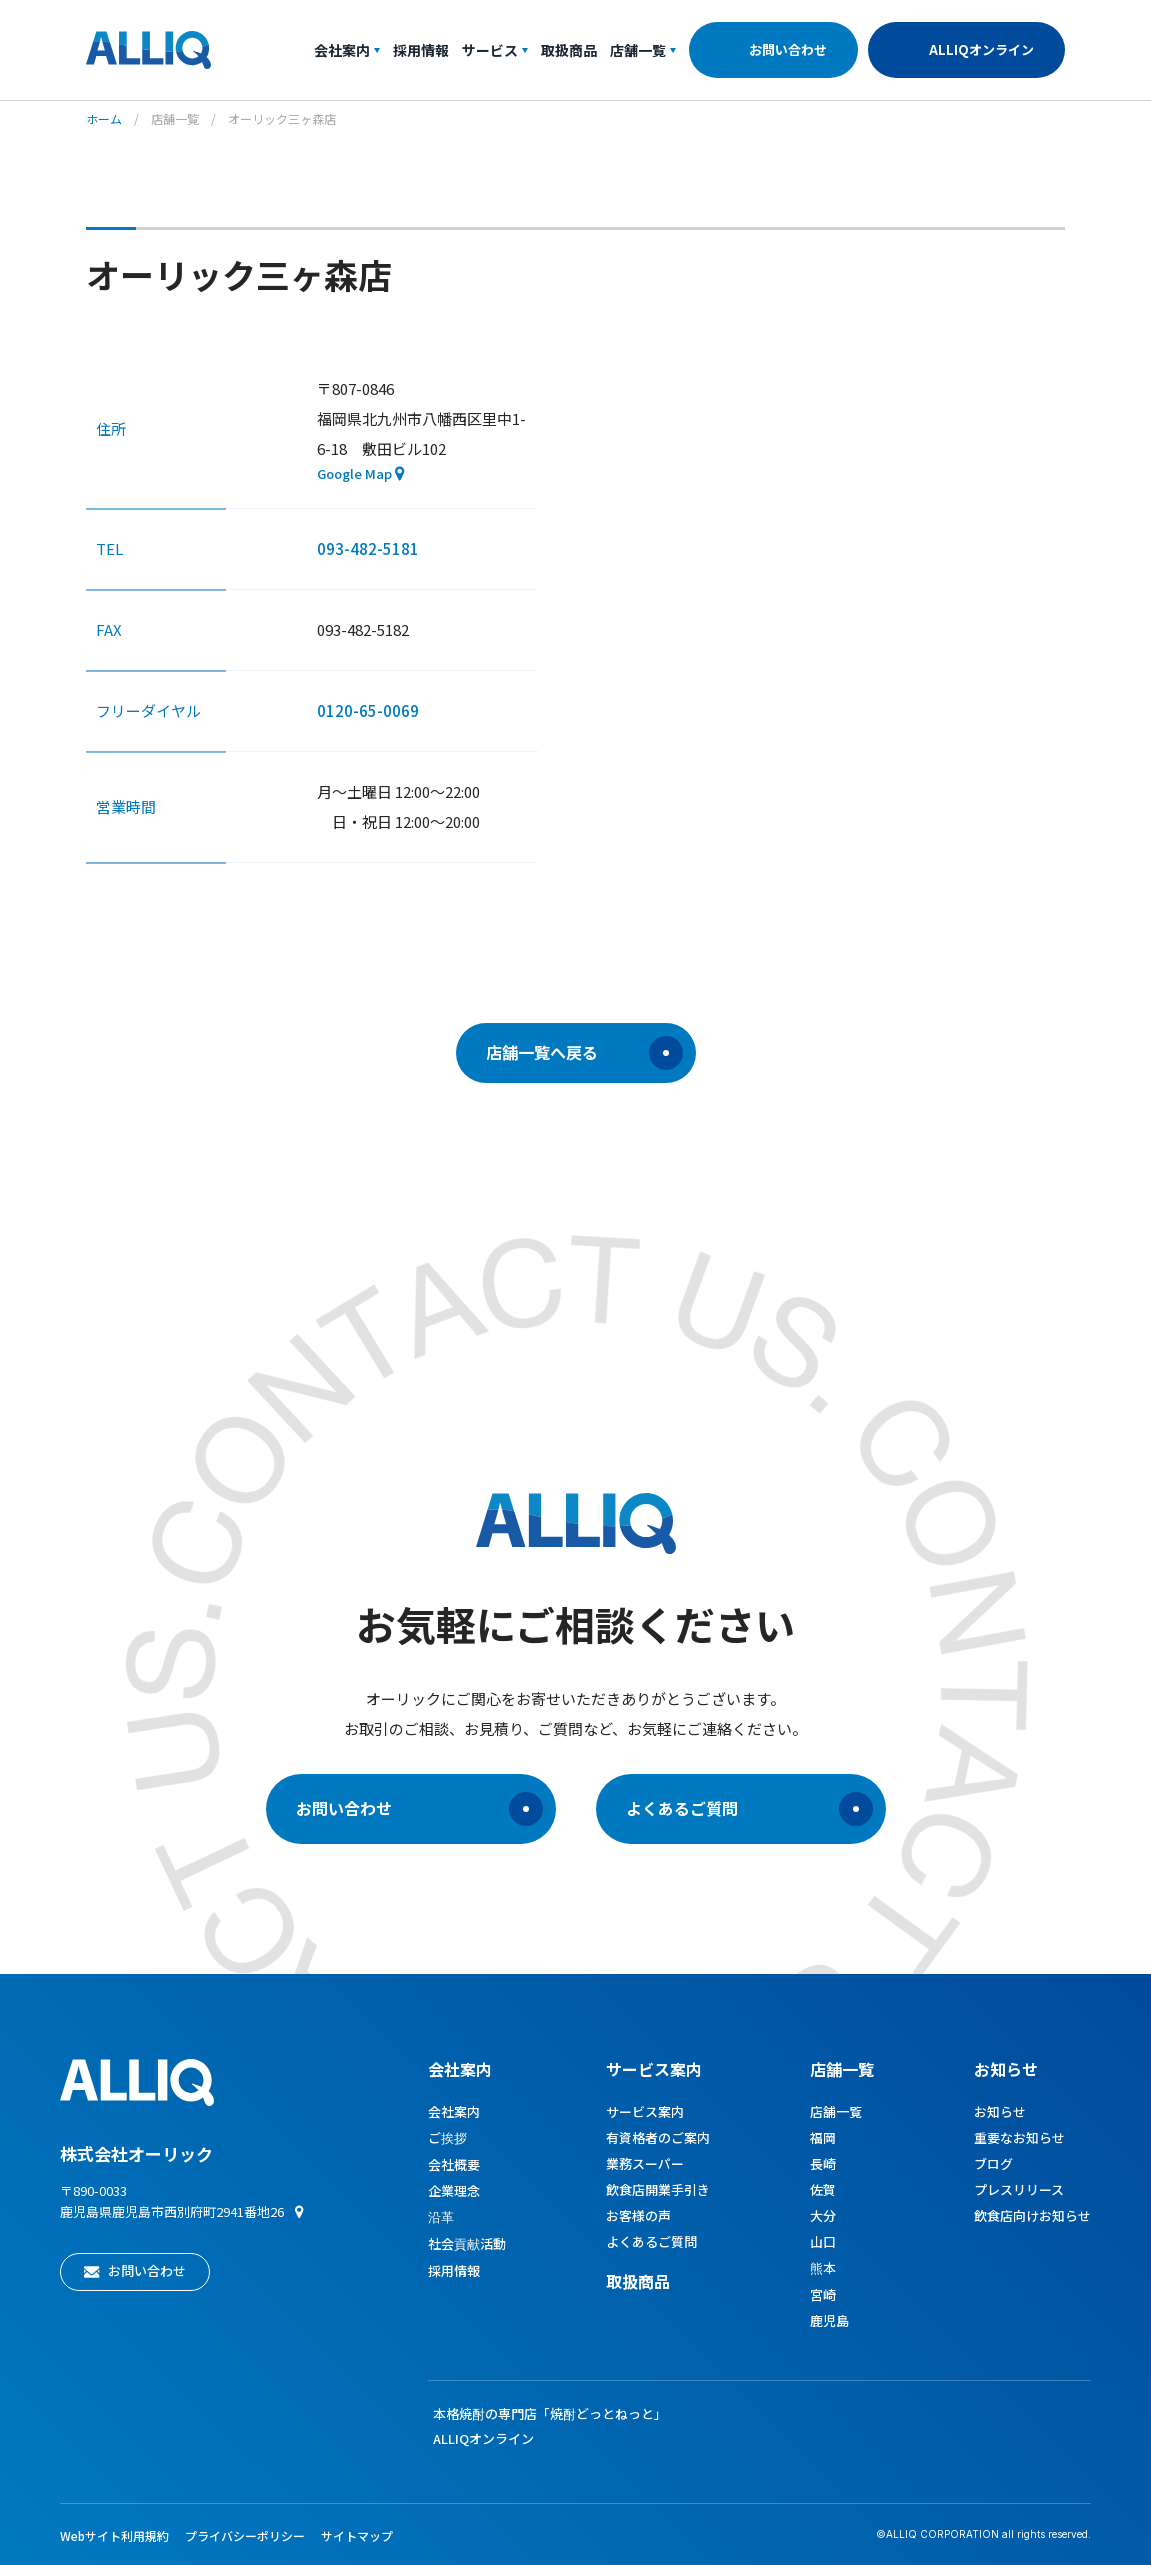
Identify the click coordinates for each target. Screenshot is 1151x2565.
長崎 (823, 2163)
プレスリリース (1019, 2189)
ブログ (993, 2163)
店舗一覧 (643, 50)
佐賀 (823, 2189)
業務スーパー (645, 2163)
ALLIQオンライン (981, 49)
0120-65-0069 (368, 710)
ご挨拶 (447, 2137)
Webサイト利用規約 (114, 2535)
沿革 (441, 2216)
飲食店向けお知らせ (1032, 2215)
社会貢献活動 (467, 2243)
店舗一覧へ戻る (584, 1053)
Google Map (354, 473)
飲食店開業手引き (658, 2189)
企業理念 (454, 2190)
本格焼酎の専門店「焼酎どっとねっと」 (550, 2413)
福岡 (823, 2137)
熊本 (823, 2267)
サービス (495, 50)
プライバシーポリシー (245, 2535)
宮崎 (823, 2294)
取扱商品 (569, 50)
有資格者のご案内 (658, 2137)
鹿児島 (829, 2320)
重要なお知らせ (1019, 2137)
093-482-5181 (368, 548)
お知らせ (1006, 2069)
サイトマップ (357, 2535)
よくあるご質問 (749, 1809)
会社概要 (454, 2164)
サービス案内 (645, 2111)
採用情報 (421, 50)
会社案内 (347, 50)
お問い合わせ (788, 49)
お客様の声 (638, 2215)
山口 (823, 2241)
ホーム (104, 118)
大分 (823, 2215)
